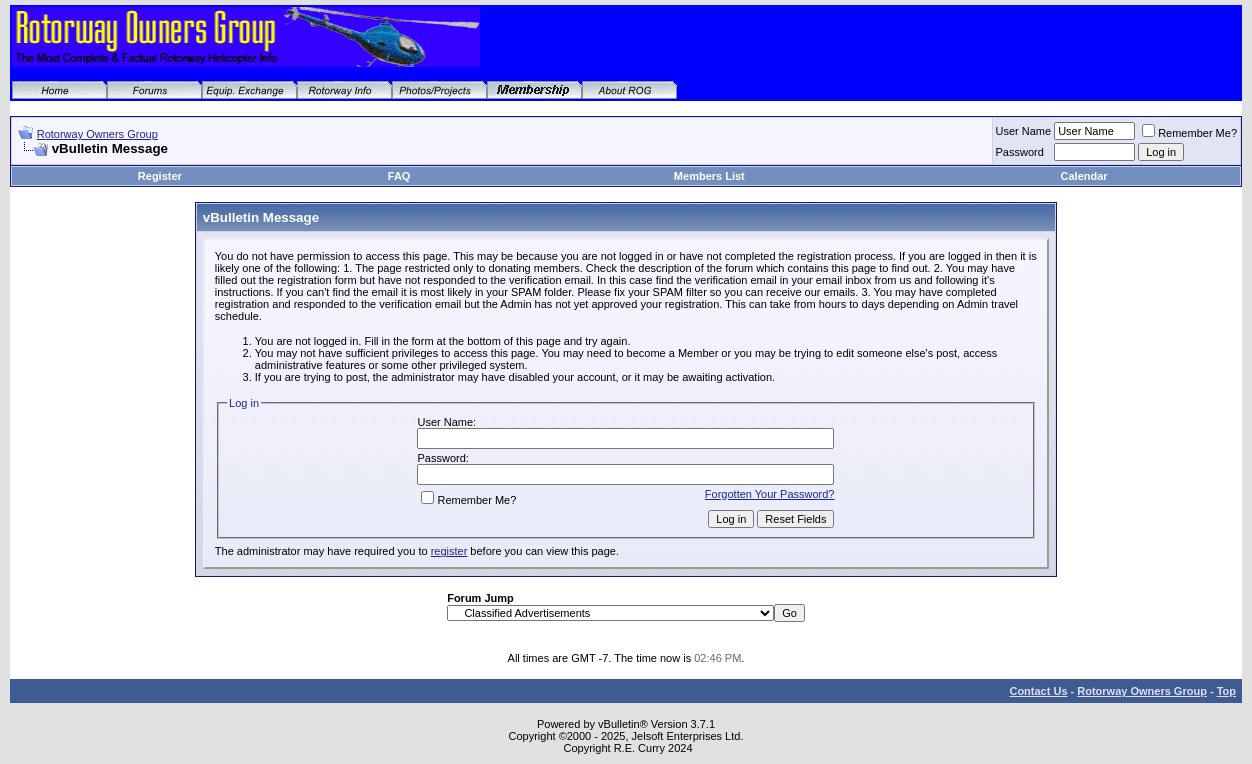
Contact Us (1038, 691)
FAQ (399, 176)
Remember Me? (1189, 133)
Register (160, 176)
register (449, 551)
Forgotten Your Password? (770, 494)
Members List (709, 176)
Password (1020, 152)
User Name (1024, 131)
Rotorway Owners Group (97, 134)
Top (1226, 691)
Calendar (1084, 176)
